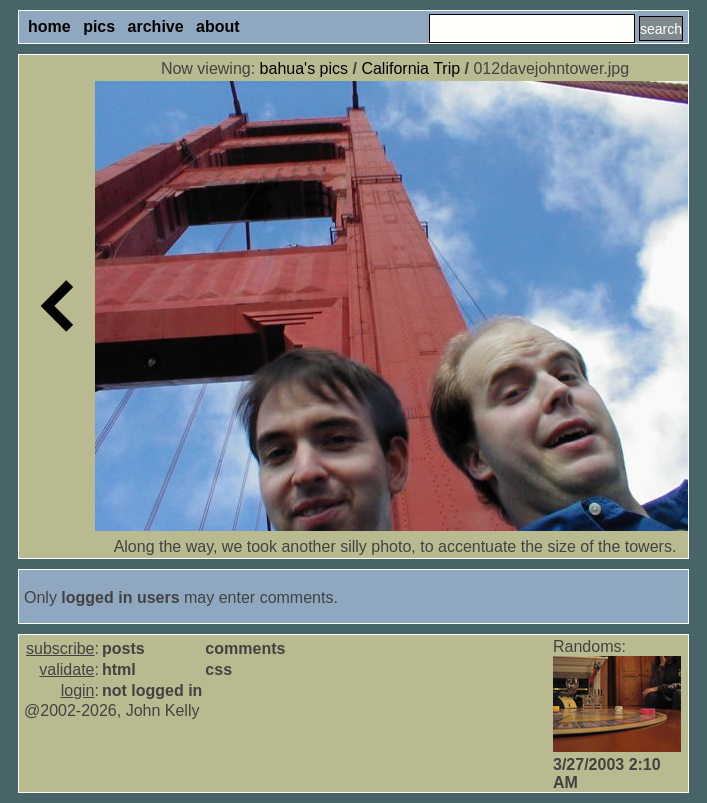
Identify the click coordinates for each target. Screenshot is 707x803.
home (49, 26)
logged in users (120, 597)
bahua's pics (304, 68)
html (119, 669)
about (218, 26)
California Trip (410, 68)
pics (99, 26)
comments (245, 648)
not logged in (152, 690)
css (218, 669)
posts (123, 648)
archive (156, 26)
